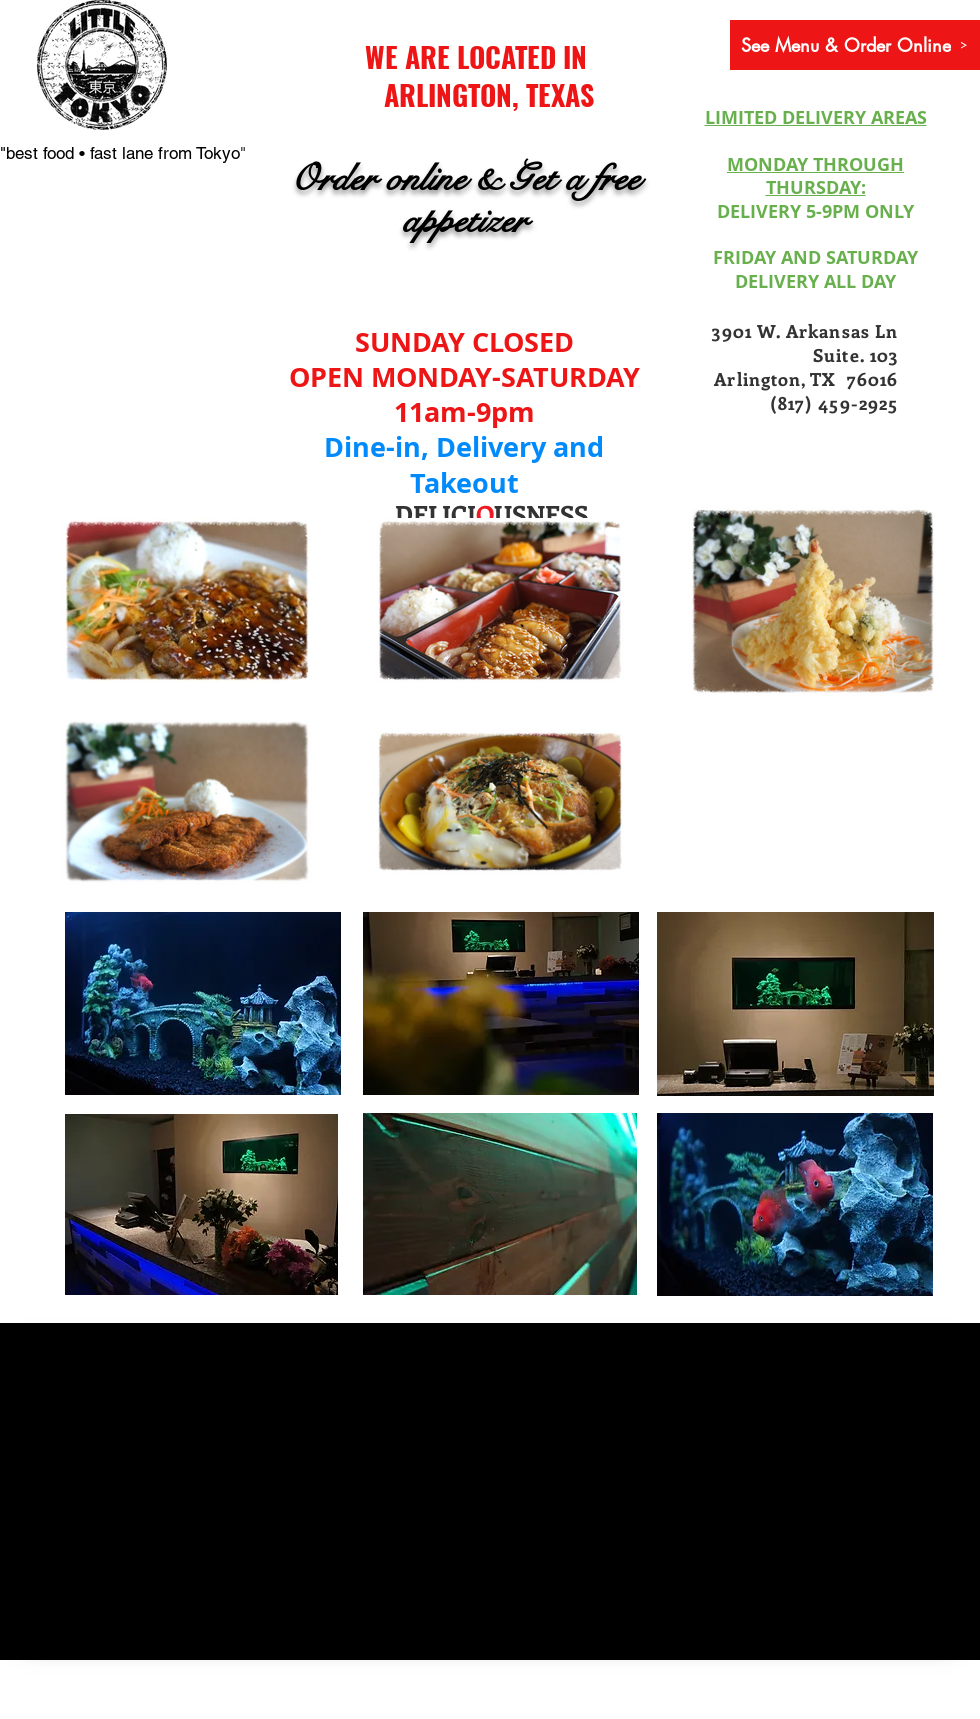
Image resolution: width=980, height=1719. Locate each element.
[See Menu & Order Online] (855, 45)
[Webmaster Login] (115, 1707)
